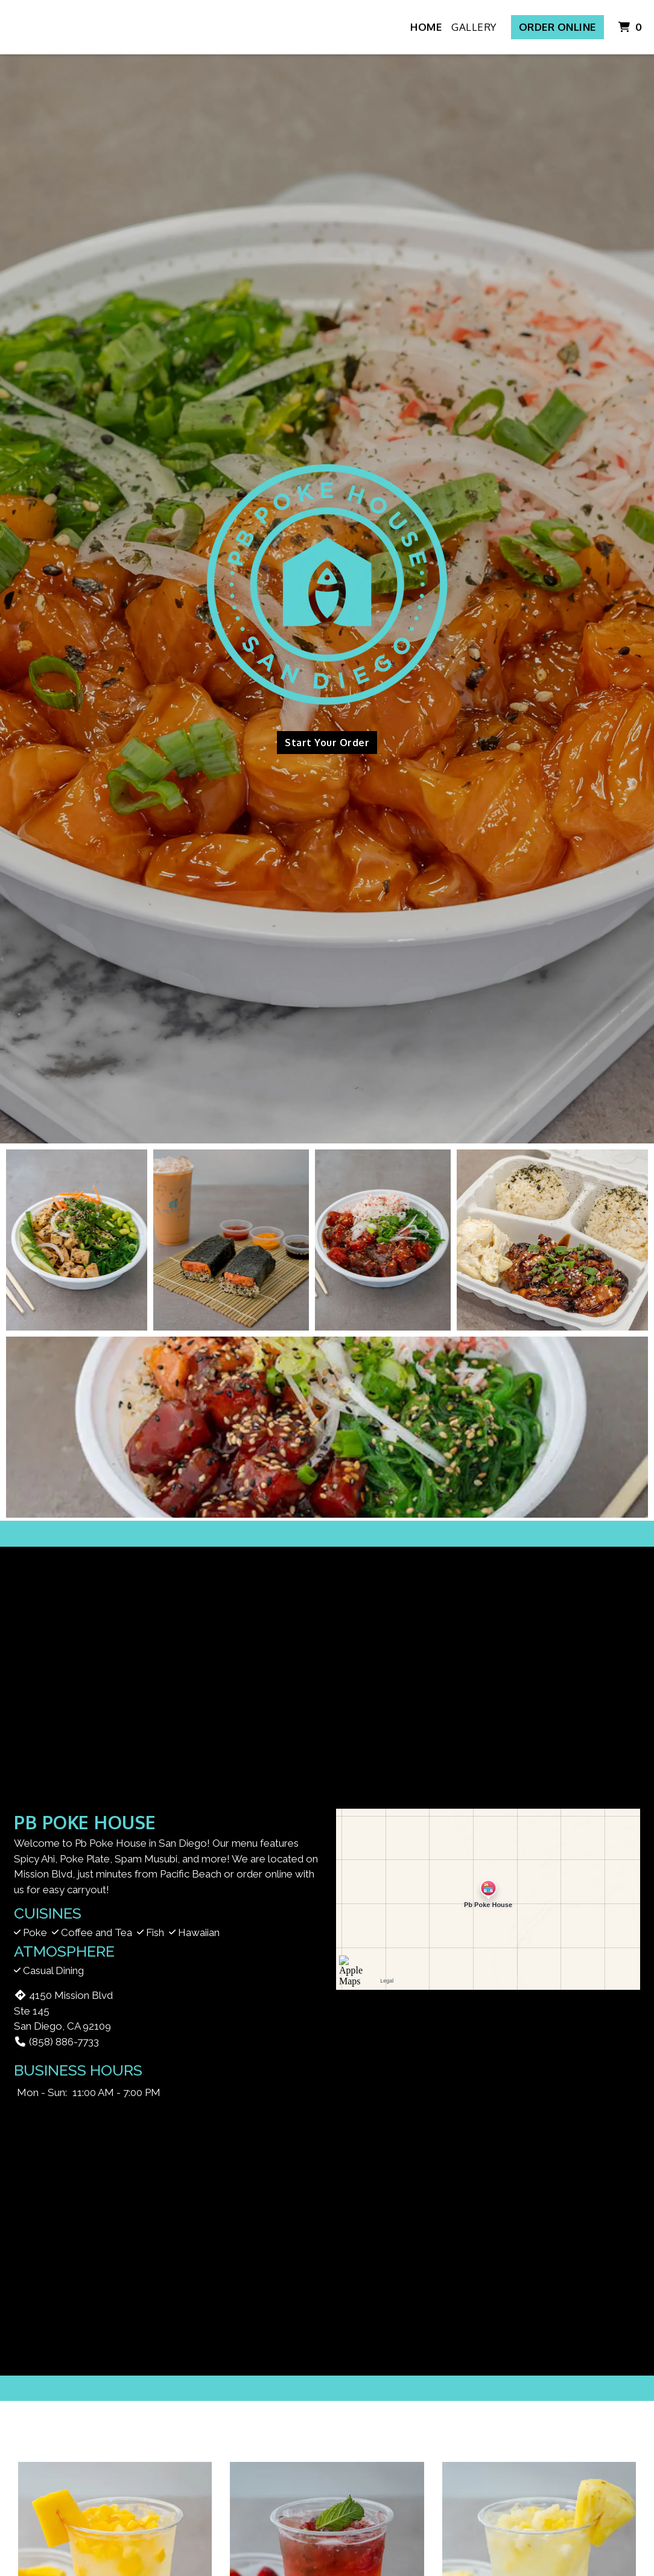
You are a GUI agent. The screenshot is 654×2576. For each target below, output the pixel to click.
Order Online (557, 27)
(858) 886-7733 (56, 2042)
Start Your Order (327, 743)
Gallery (474, 27)
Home (426, 27)
